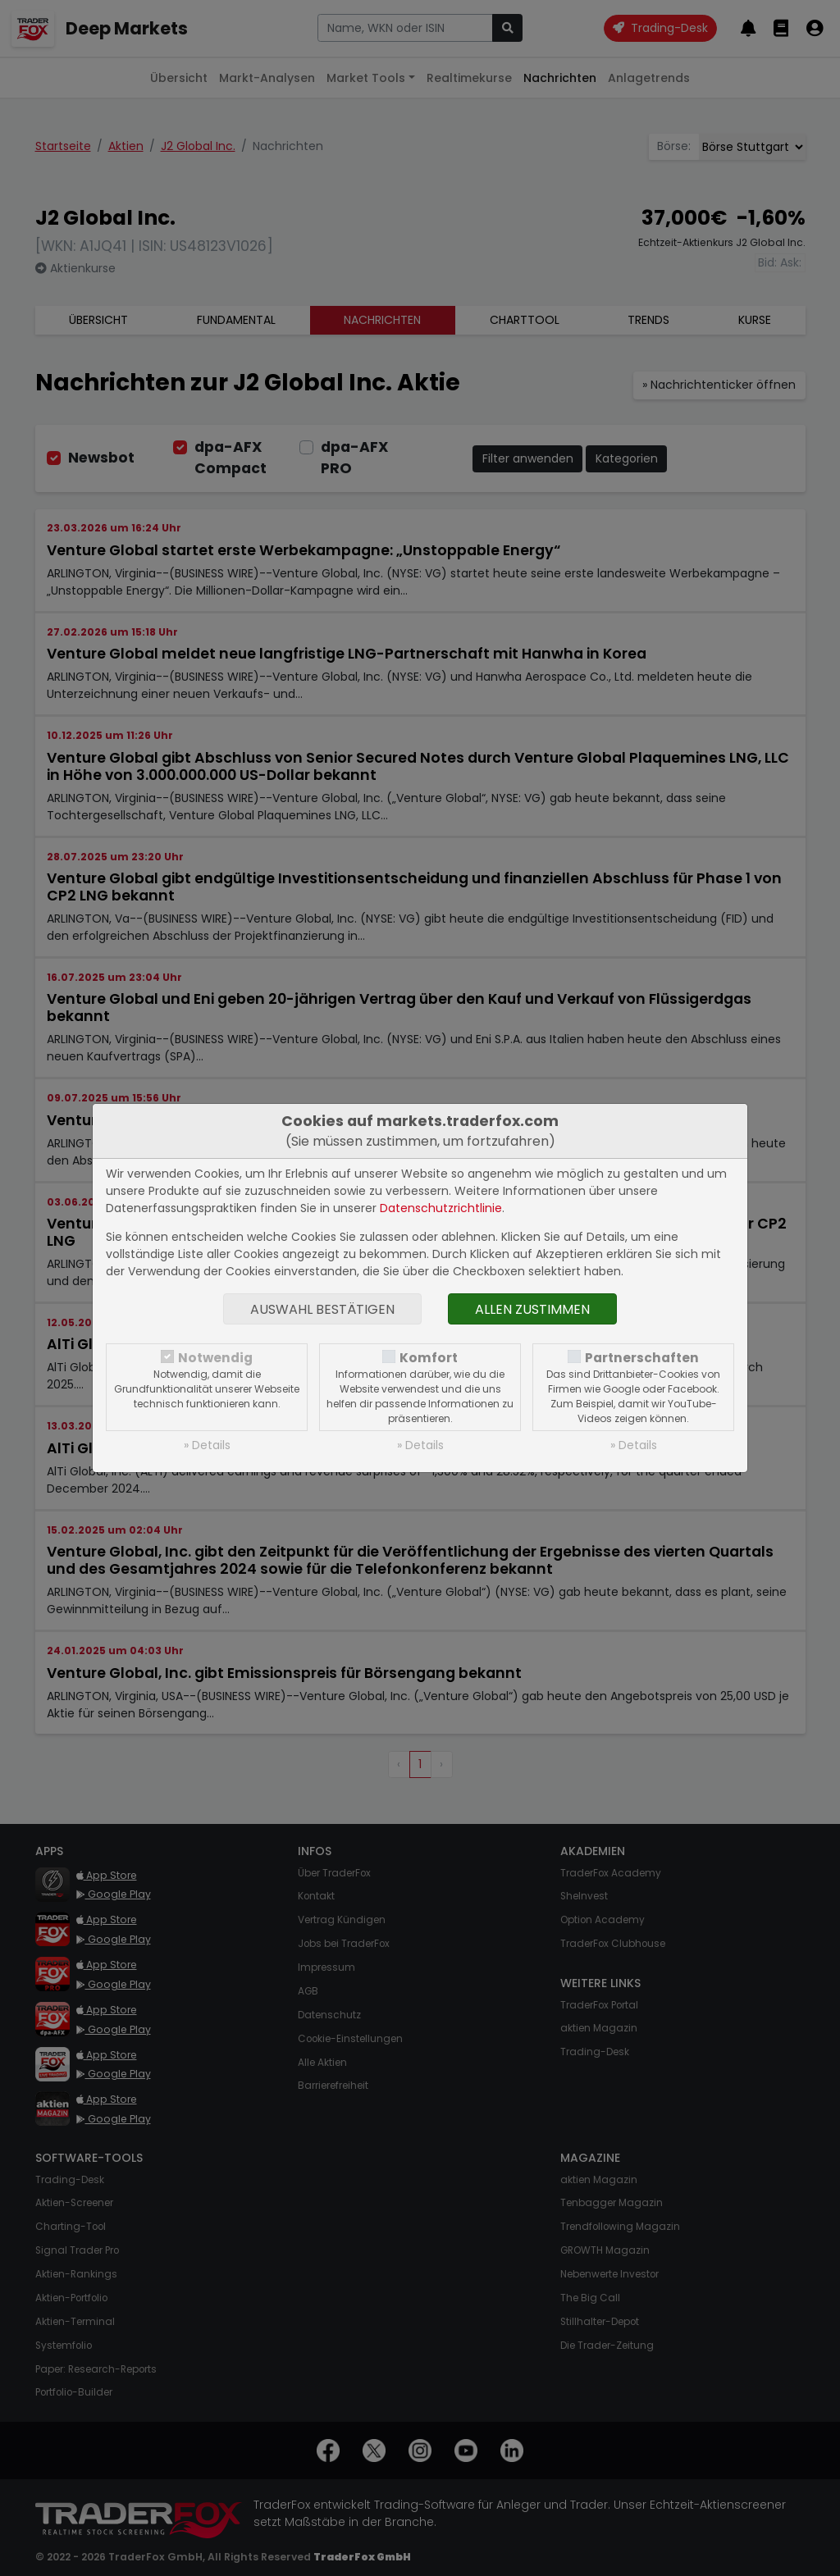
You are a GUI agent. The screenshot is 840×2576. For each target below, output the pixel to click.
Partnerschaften (642, 1357)
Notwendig (215, 1357)
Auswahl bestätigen (322, 1309)
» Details (207, 1445)
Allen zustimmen (532, 1309)
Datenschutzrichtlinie (441, 1208)
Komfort (428, 1357)
